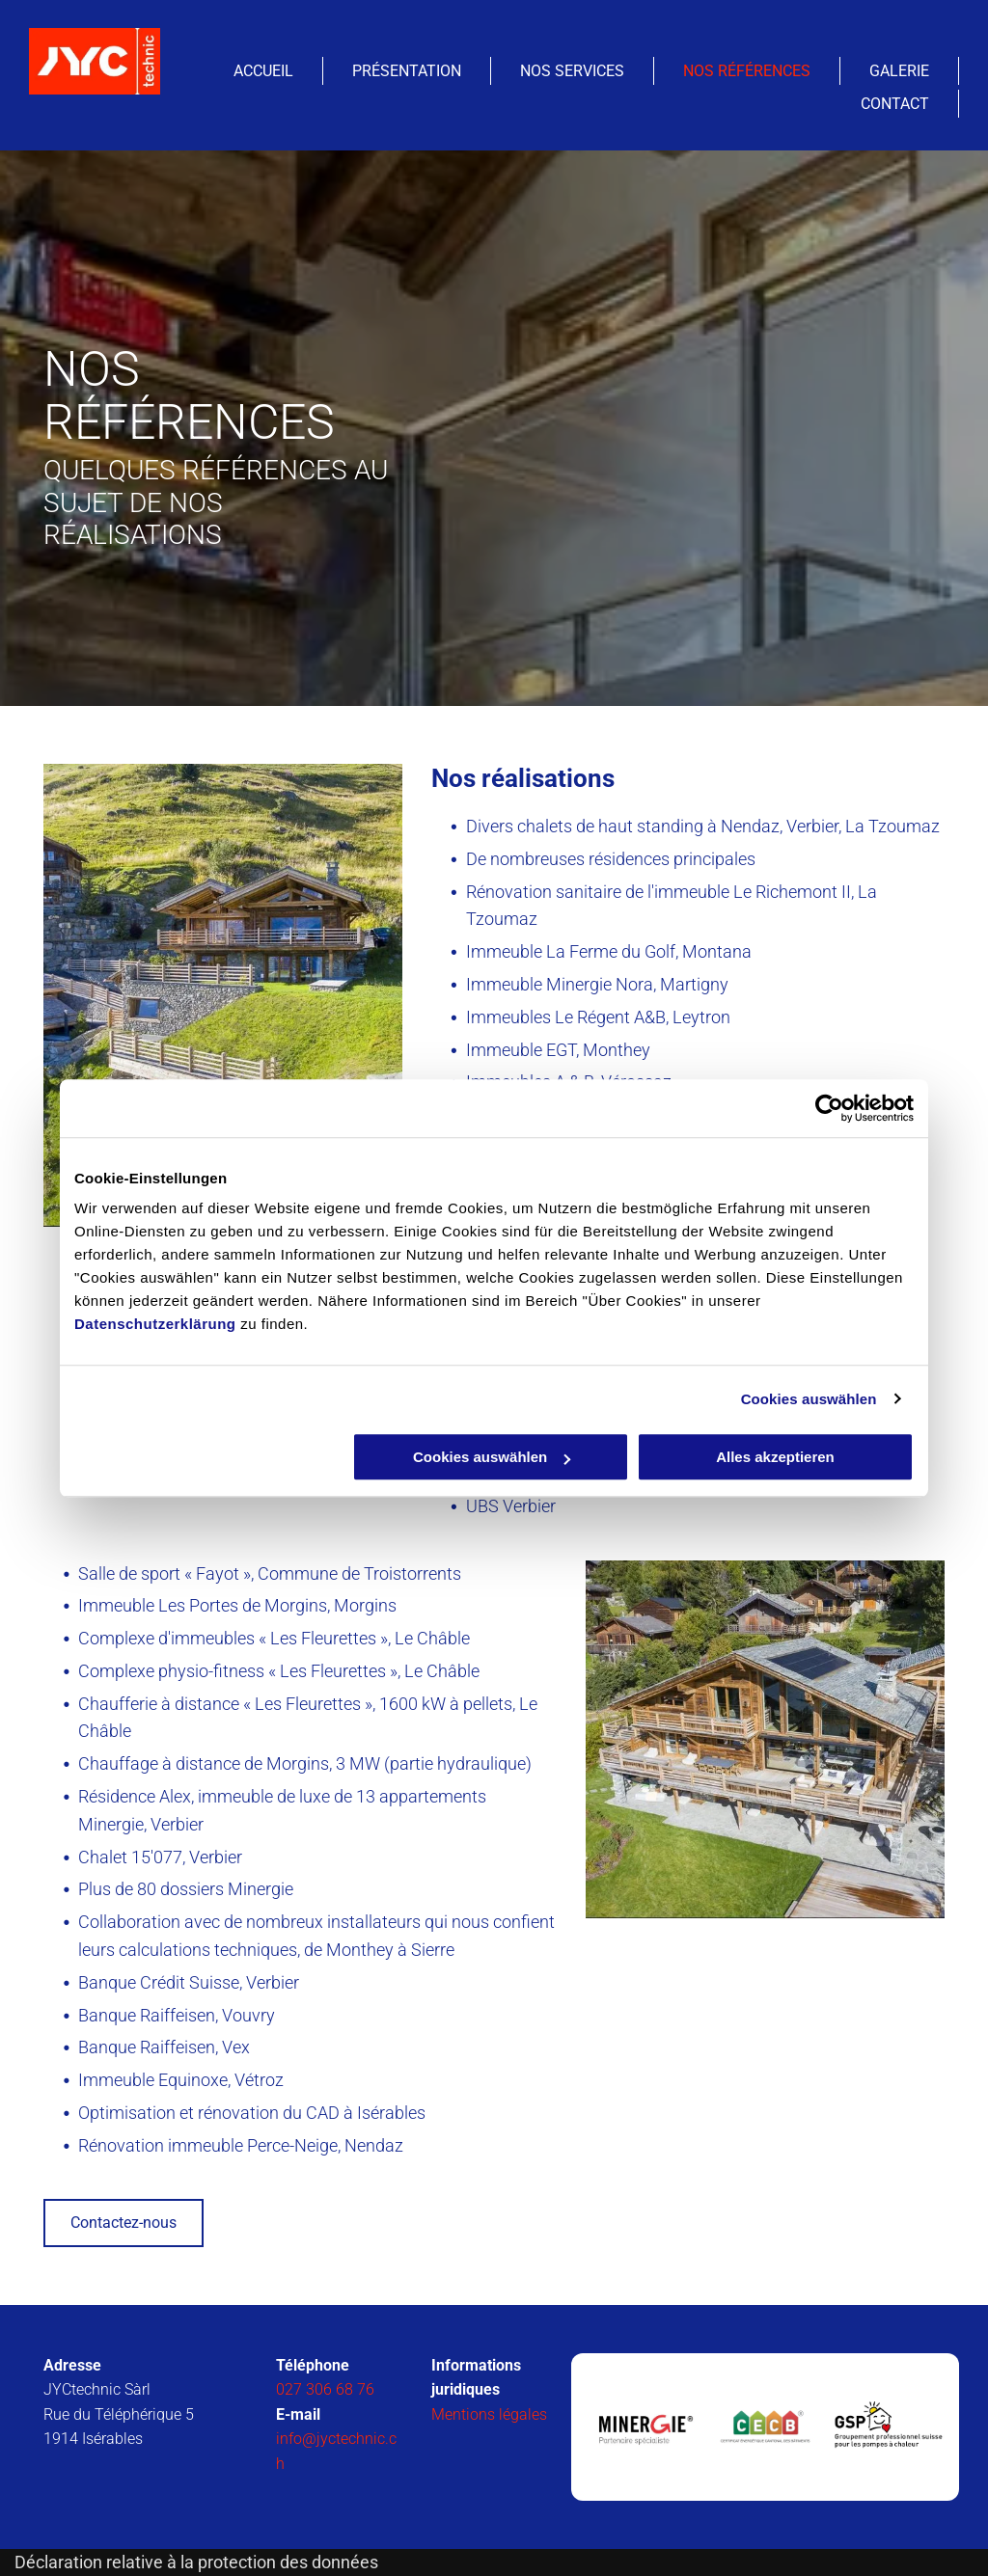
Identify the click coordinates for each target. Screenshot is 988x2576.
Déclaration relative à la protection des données (196, 2562)
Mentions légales (489, 2414)
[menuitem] (264, 71)
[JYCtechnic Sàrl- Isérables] (643, 2427)
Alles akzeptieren (775, 1457)
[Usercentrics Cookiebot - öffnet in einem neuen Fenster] (829, 1108)
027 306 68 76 (325, 2389)
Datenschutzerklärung (155, 1323)
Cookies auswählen (809, 1399)
